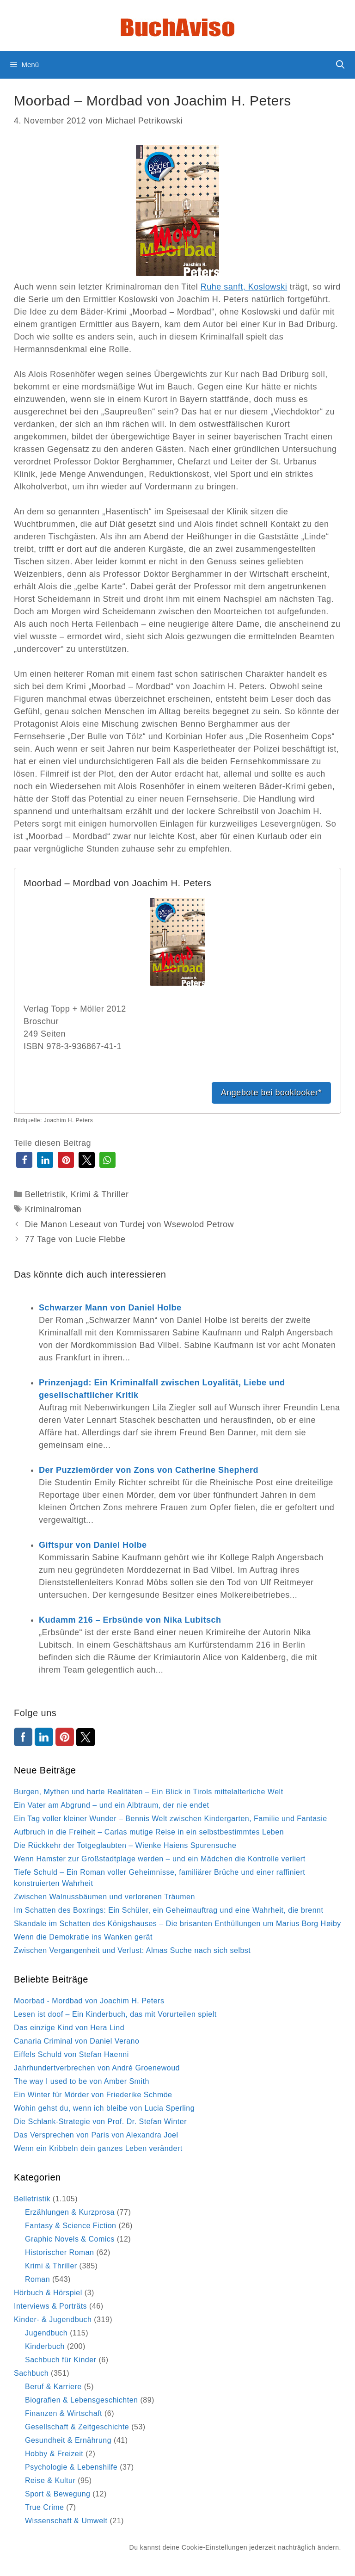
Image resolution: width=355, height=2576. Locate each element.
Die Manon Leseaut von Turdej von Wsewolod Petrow (129, 1224)
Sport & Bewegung (57, 2494)
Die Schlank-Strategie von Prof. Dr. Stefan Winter (100, 2121)
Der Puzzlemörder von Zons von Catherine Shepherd (148, 1470)
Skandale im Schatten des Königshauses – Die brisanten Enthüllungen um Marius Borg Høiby (177, 1923)
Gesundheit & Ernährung (68, 2440)
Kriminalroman (53, 1209)
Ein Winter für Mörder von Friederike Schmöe (93, 2095)
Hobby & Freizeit (54, 2454)
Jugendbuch (46, 2333)
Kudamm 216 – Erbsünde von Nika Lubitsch (130, 1620)
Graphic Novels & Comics (70, 2239)
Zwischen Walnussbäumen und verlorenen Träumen (104, 1897)
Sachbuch (31, 2373)
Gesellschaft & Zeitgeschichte (77, 2427)
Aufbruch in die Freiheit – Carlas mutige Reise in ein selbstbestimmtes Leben (149, 1832)
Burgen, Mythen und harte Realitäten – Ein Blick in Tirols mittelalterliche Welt (148, 1792)
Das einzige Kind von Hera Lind (69, 2028)
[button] (24, 1160)
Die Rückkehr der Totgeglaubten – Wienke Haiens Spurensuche (125, 1845)
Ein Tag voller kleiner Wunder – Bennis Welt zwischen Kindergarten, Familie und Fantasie (170, 1818)
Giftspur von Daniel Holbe (93, 1545)
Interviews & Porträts (50, 2306)
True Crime (44, 2507)
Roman (37, 2279)
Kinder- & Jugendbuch (53, 2319)
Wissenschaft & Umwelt (66, 2521)
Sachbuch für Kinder (60, 2360)
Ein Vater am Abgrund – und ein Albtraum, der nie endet (111, 1805)
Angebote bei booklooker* (271, 1092)
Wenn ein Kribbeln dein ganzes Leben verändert (98, 2148)
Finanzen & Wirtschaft (63, 2413)
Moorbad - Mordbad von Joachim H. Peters (89, 2001)
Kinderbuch (45, 2346)
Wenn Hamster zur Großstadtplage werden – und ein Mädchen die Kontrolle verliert (160, 1859)
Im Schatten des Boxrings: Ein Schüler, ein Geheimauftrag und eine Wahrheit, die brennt (168, 1910)
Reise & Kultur (50, 2480)
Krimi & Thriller (100, 1194)
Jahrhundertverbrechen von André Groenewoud (97, 2068)
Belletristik (45, 1194)
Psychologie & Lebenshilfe (71, 2467)
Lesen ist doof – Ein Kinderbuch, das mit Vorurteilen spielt (115, 2014)
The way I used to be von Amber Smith (81, 2081)
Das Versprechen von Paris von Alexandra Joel (96, 2135)
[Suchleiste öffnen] (340, 65)
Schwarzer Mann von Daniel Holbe (110, 1307)
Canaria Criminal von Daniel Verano (76, 2041)
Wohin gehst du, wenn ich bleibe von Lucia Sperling (104, 2108)
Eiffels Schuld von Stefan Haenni (71, 2054)
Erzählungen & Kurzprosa (70, 2212)
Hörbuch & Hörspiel (48, 2293)
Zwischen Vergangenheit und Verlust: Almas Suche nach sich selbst (132, 1950)
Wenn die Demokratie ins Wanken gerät (83, 1937)
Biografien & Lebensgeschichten (81, 2400)
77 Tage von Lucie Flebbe (75, 1239)
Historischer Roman (59, 2252)
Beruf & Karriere (53, 2387)
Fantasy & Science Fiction (70, 2226)
